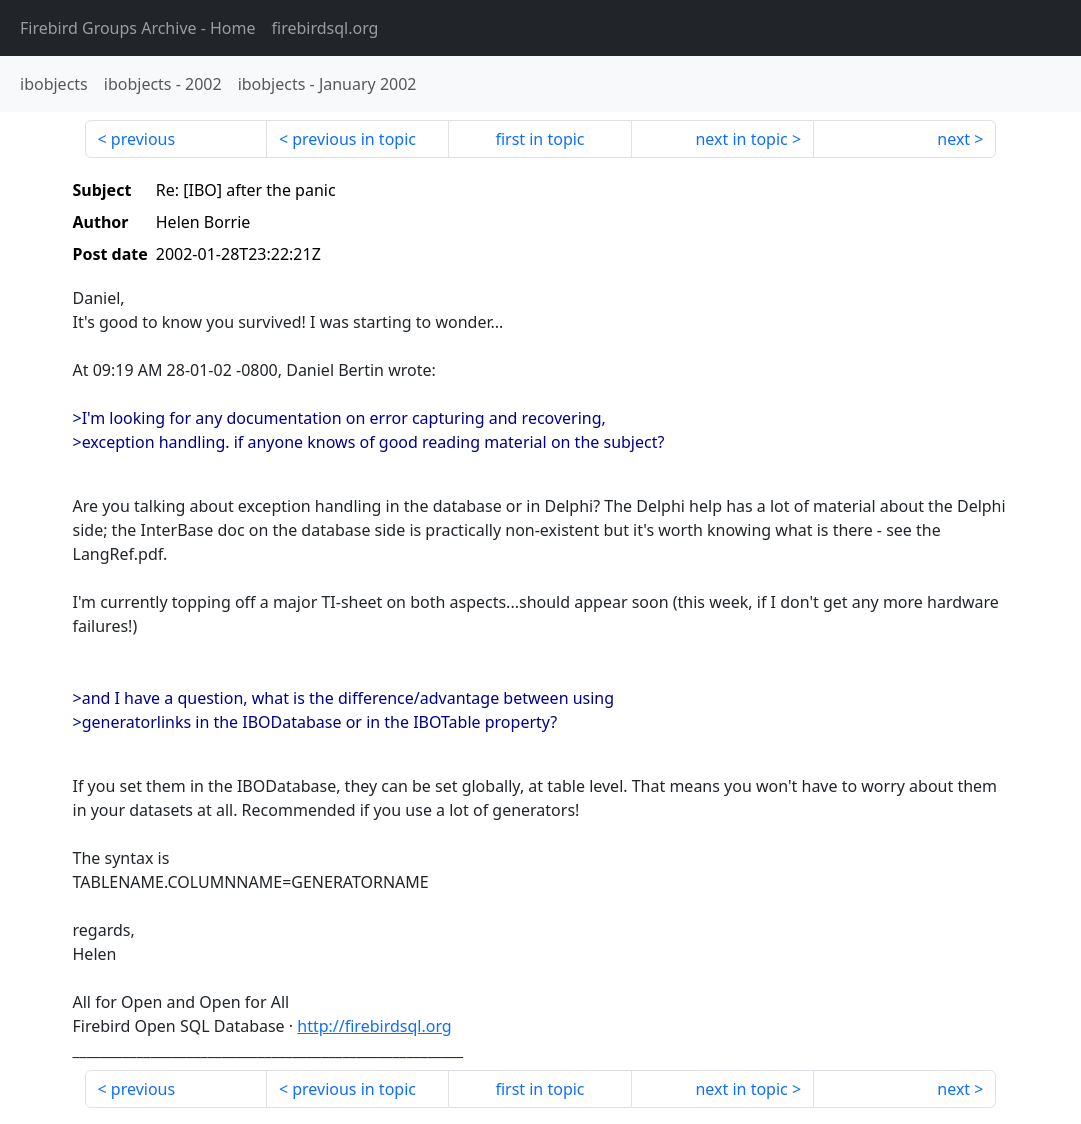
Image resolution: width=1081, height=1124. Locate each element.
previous (143, 139)
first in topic (539, 139)
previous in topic (354, 139)
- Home (138, 28)
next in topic (741, 139)
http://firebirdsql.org (374, 1026)
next (953, 139)
